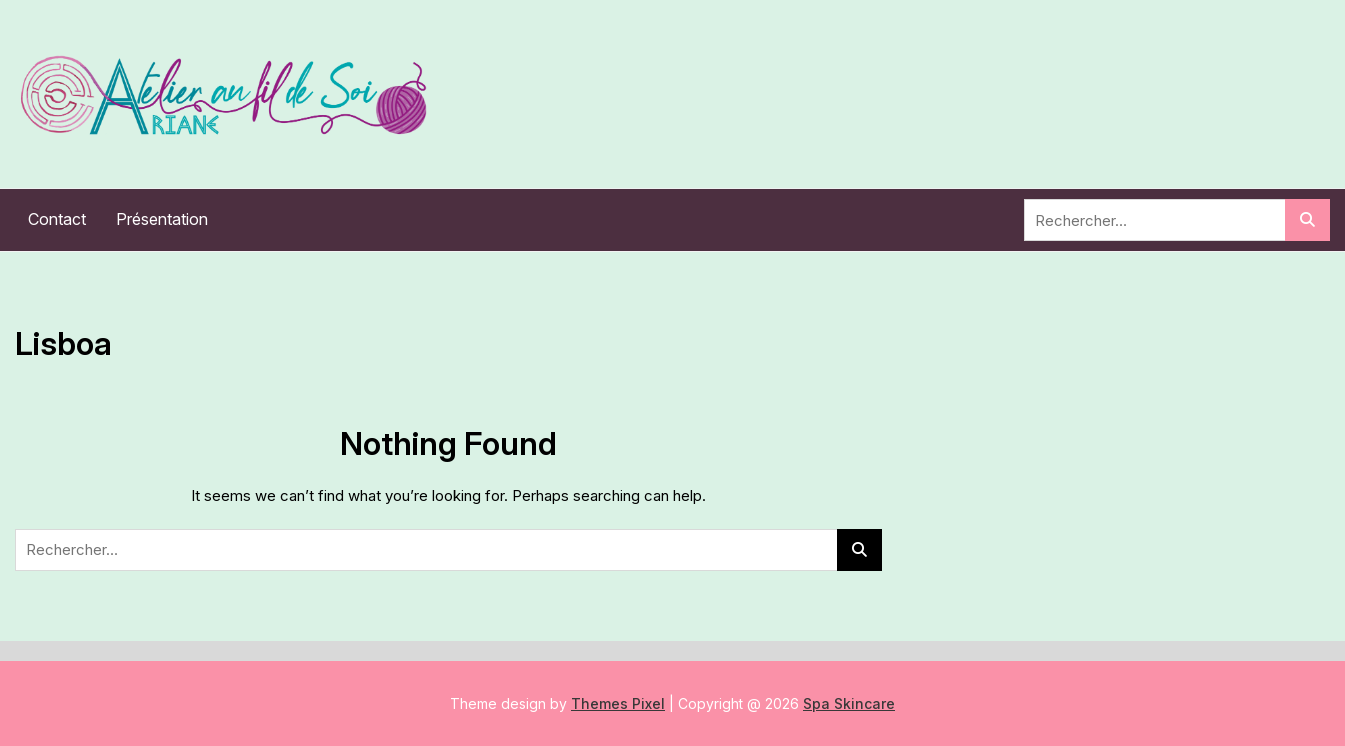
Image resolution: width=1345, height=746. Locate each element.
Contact (57, 219)
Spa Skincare (849, 703)
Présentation (162, 219)
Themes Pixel (618, 703)
